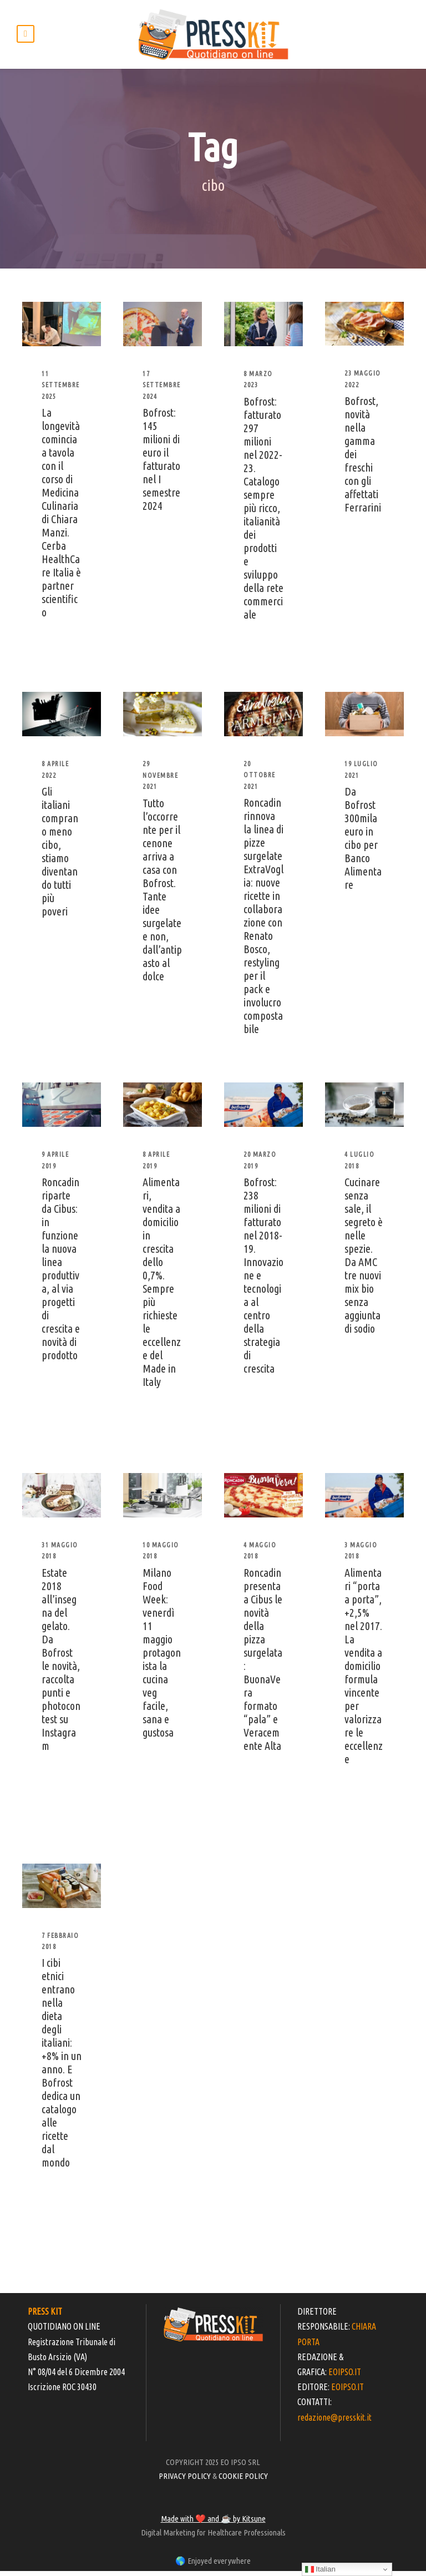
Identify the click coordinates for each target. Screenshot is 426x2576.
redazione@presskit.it (334, 2422)
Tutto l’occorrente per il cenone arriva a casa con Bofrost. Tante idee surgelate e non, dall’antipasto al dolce (162, 895)
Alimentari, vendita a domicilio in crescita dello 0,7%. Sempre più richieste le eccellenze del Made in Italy (162, 1287)
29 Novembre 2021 (160, 781)
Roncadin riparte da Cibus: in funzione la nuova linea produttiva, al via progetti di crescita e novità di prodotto (61, 1274)
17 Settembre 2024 (162, 390)
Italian (320, 2569)
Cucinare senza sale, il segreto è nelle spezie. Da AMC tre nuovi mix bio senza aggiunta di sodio (363, 1260)
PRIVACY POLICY (185, 2481)
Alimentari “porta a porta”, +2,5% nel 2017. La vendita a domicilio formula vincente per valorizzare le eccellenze (363, 1670)
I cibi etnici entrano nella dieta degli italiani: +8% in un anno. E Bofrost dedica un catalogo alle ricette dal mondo (62, 2067)
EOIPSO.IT (344, 2377)
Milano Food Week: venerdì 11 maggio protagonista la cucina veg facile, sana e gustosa (162, 1657)
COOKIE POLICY (243, 2481)
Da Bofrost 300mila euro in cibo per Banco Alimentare (363, 843)
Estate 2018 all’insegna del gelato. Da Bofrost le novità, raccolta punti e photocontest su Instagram (61, 1664)
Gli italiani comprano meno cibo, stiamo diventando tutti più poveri (60, 856)
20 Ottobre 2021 (260, 780)
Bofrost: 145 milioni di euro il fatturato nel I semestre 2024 (161, 464)
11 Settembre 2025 (61, 390)
